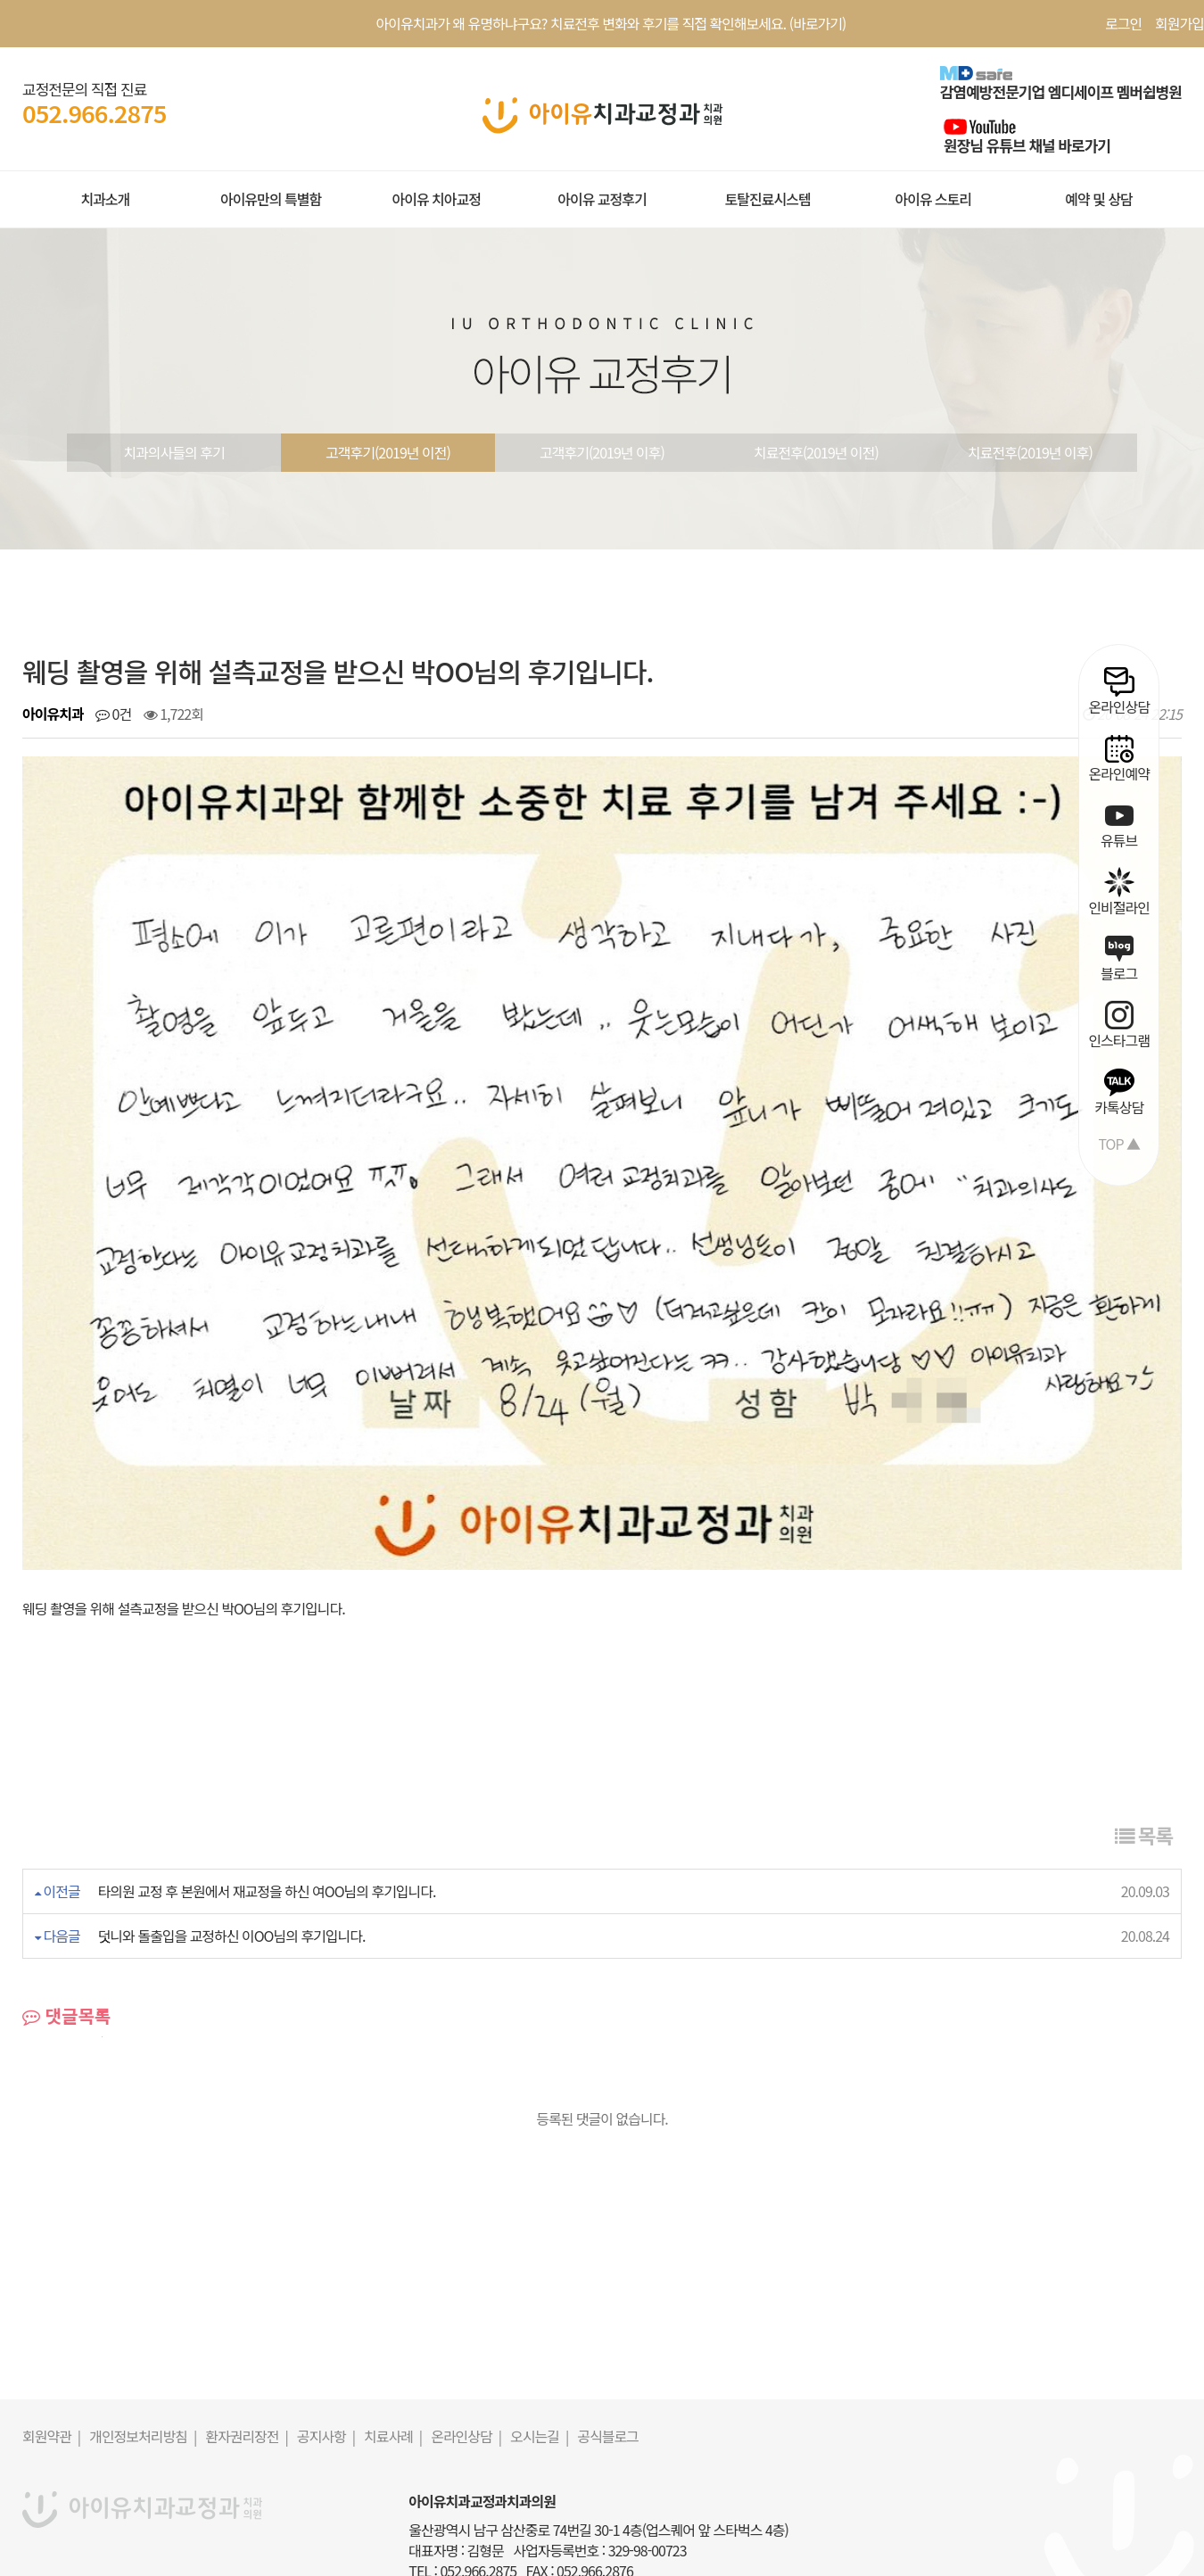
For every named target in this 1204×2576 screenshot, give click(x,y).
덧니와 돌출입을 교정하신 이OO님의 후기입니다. (232, 1847)
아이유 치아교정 (436, 199)
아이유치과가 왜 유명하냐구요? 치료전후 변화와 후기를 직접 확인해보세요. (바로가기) (611, 23)
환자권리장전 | (246, 2347)
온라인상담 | (466, 2347)
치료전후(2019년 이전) (816, 452)
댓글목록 (66, 1927)
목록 (1144, 1746)
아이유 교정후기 (602, 199)
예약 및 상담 (1099, 199)
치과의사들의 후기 (173, 452)
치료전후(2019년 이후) (1030, 452)
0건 (113, 713)
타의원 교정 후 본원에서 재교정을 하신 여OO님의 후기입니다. (267, 1802)
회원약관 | (51, 2347)
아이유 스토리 (933, 199)
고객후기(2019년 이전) (388, 452)
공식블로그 (608, 2347)
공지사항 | (326, 2347)
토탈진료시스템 (768, 199)
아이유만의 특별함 (270, 199)
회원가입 (1179, 23)
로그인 (1123, 23)
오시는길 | (539, 2347)
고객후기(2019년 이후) (602, 452)
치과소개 (104, 199)
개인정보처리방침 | (142, 2347)
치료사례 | (393, 2347)
